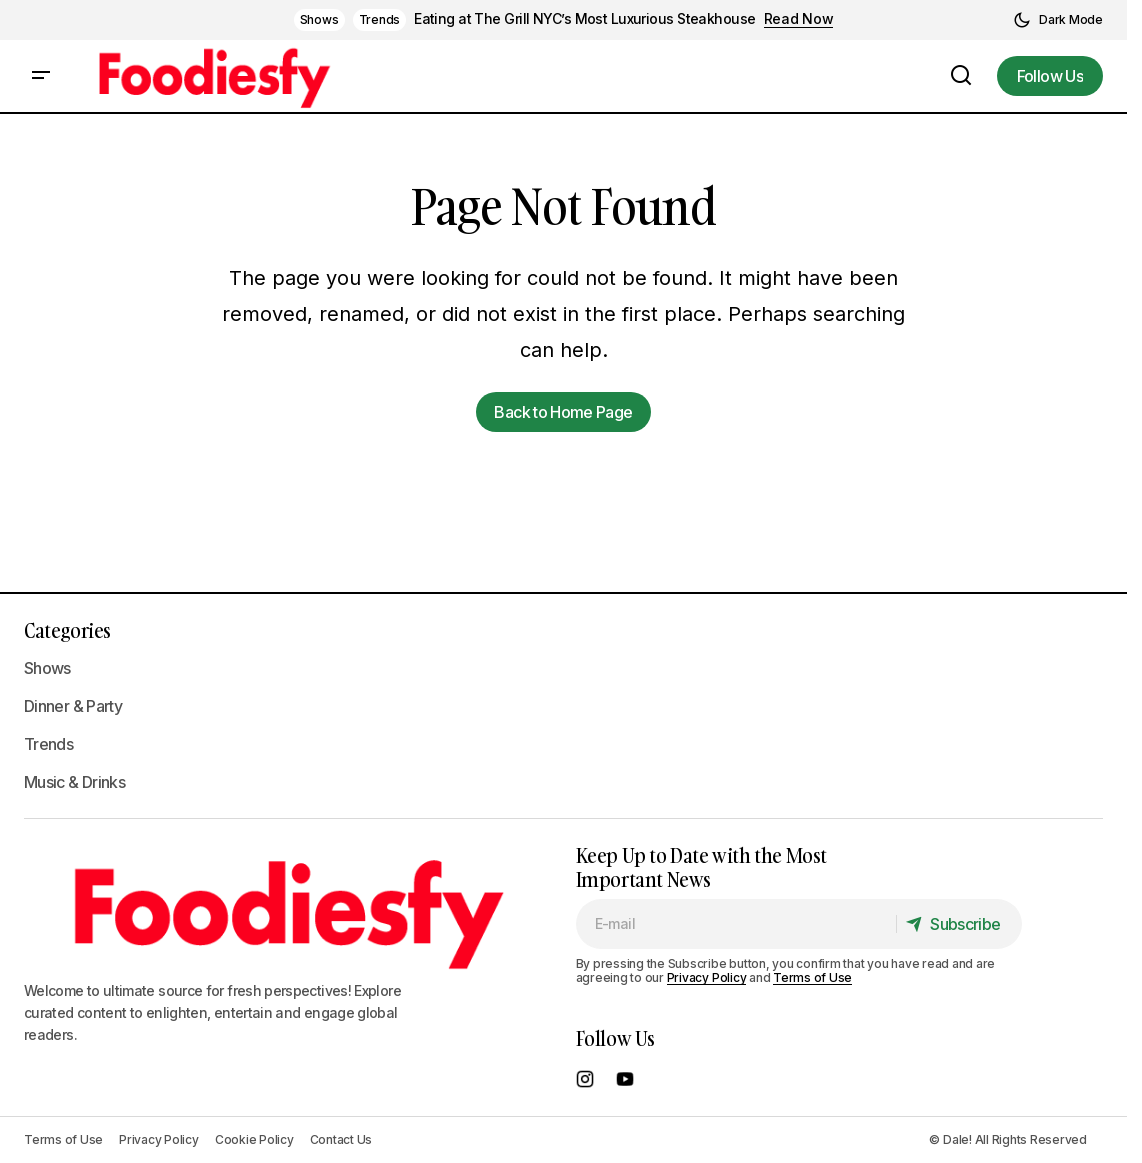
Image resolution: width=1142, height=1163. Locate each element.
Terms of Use (812, 977)
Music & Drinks (74, 782)
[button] (1058, 20)
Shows (319, 19)
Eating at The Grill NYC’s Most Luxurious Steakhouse (584, 19)
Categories (67, 630)
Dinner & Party (73, 706)
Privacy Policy (707, 977)
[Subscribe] (958, 924)
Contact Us (341, 1139)
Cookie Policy (254, 1139)
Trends (380, 19)
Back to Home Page (563, 412)
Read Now (799, 19)
